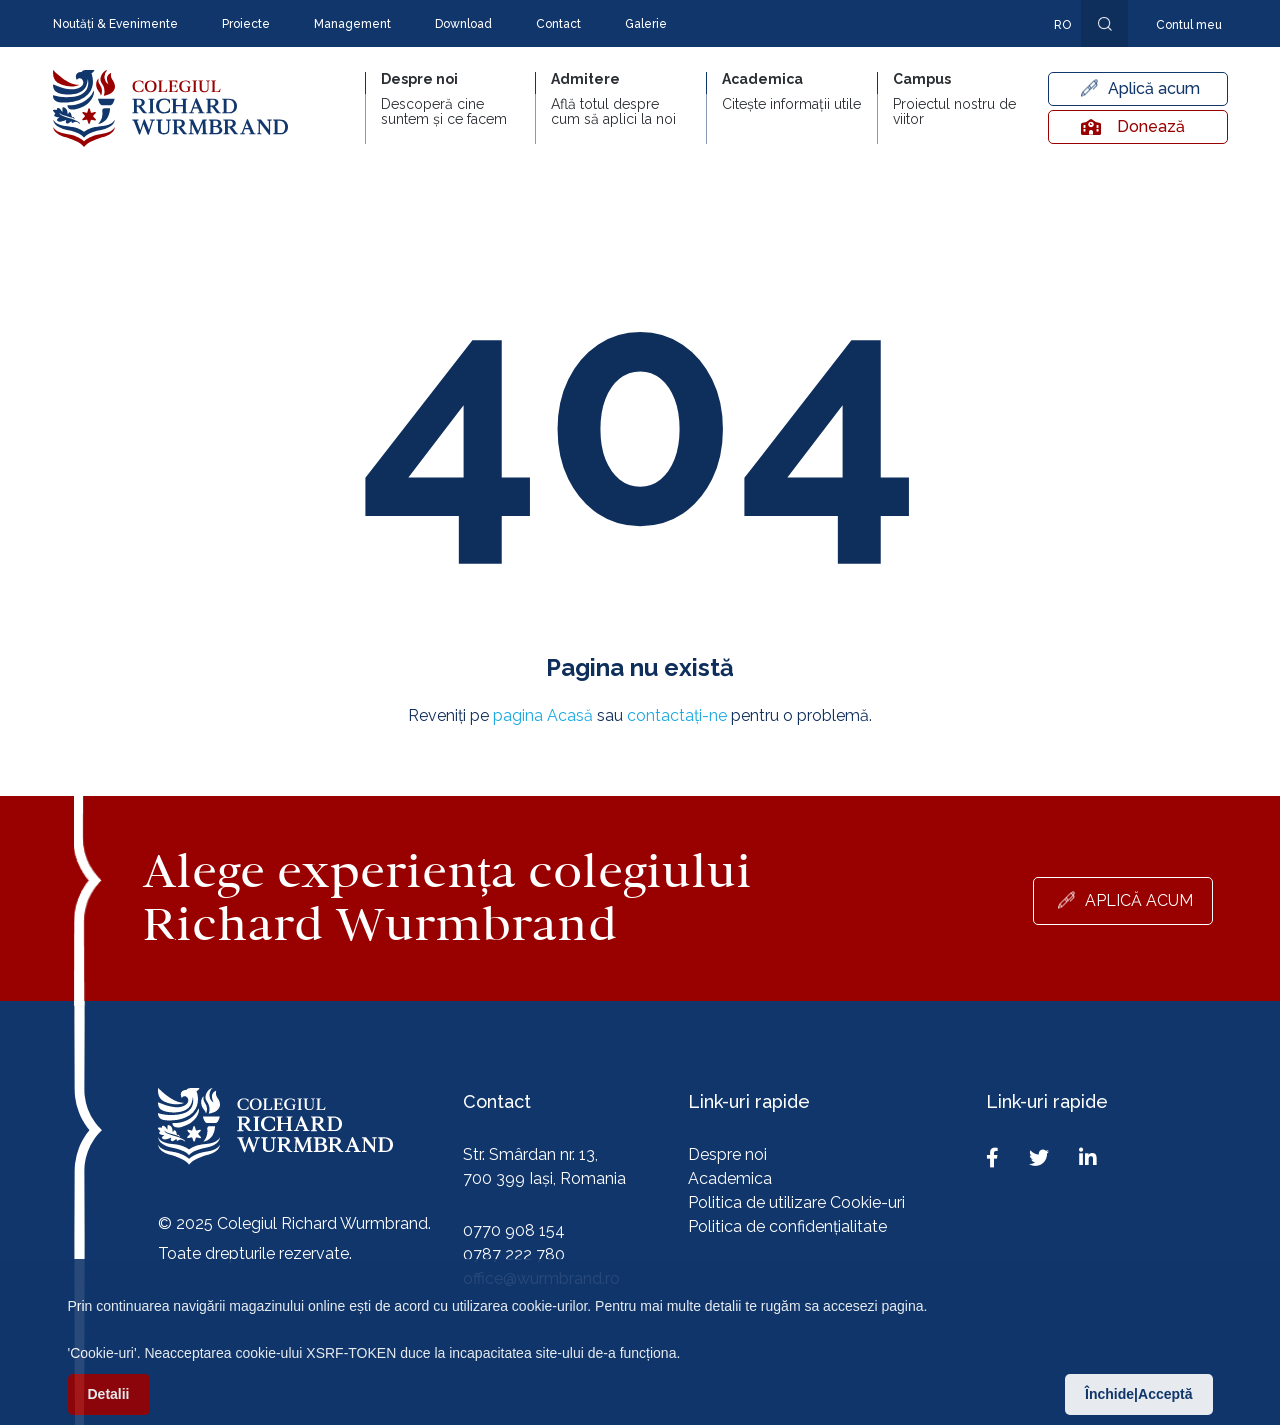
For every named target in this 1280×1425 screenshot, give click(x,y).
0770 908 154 (514, 1230)
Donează (1133, 126)
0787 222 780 (514, 1254)
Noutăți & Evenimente (115, 24)
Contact (558, 24)
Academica (730, 1178)
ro (1062, 25)
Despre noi (727, 1154)
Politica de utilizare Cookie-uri (796, 1202)
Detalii (109, 1404)
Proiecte (246, 24)
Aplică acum (1154, 88)
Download (463, 24)
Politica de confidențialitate (787, 1226)
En (1052, 54)
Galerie (646, 24)
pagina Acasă (543, 715)
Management (352, 24)
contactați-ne (677, 715)
